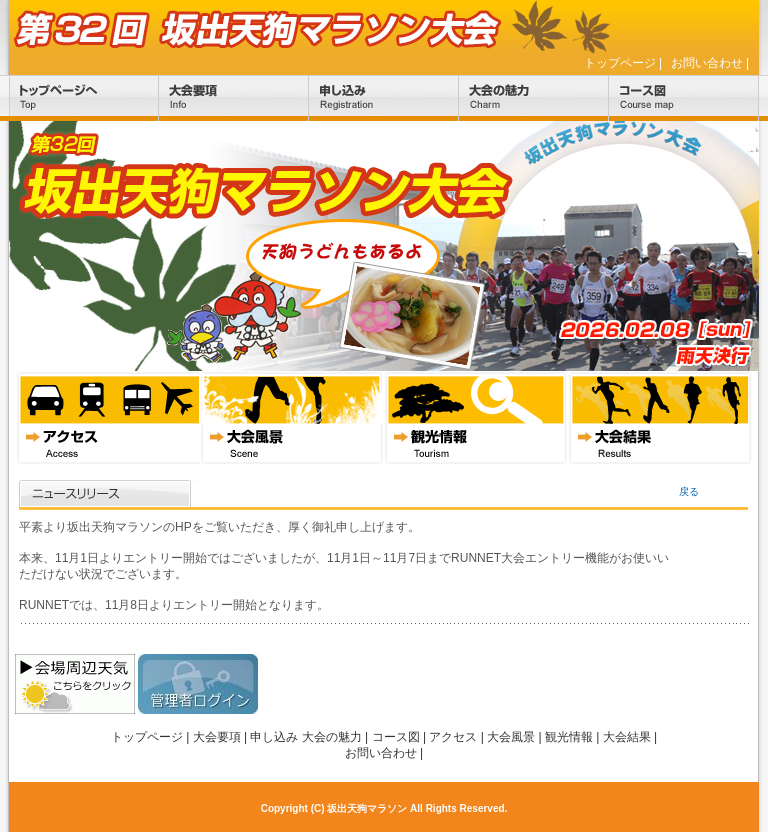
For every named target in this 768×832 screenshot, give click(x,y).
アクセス (108, 418)
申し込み (384, 98)
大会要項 (234, 98)
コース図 (684, 98)
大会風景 (292, 418)
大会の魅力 (534, 98)
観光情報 (476, 418)
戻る (689, 491)
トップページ (620, 63)
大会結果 (660, 418)
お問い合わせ (707, 63)
